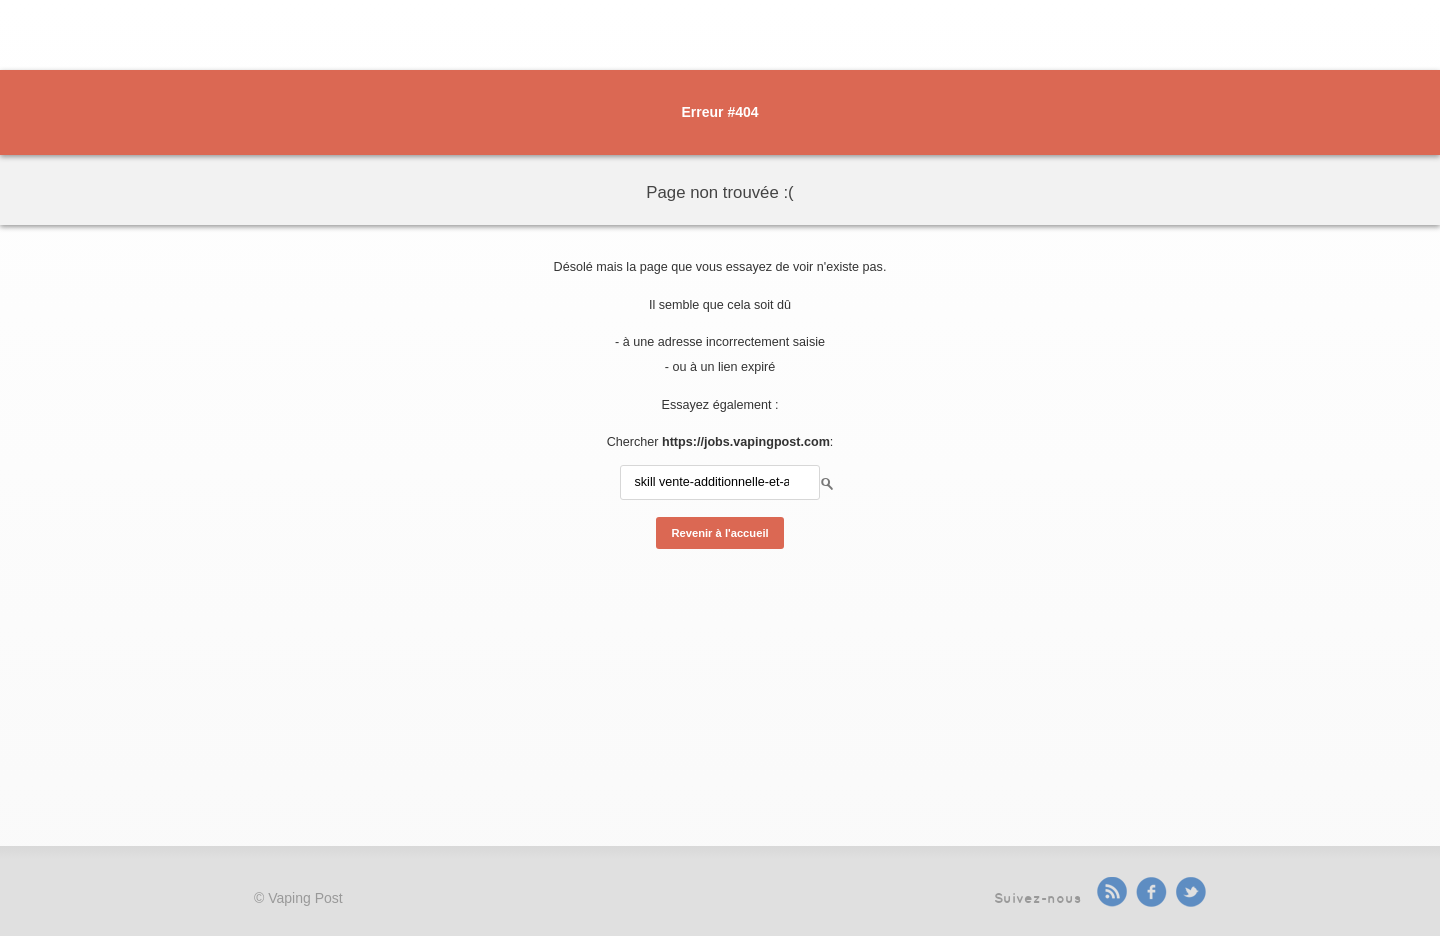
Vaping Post (305, 898)
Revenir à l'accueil (719, 533)
